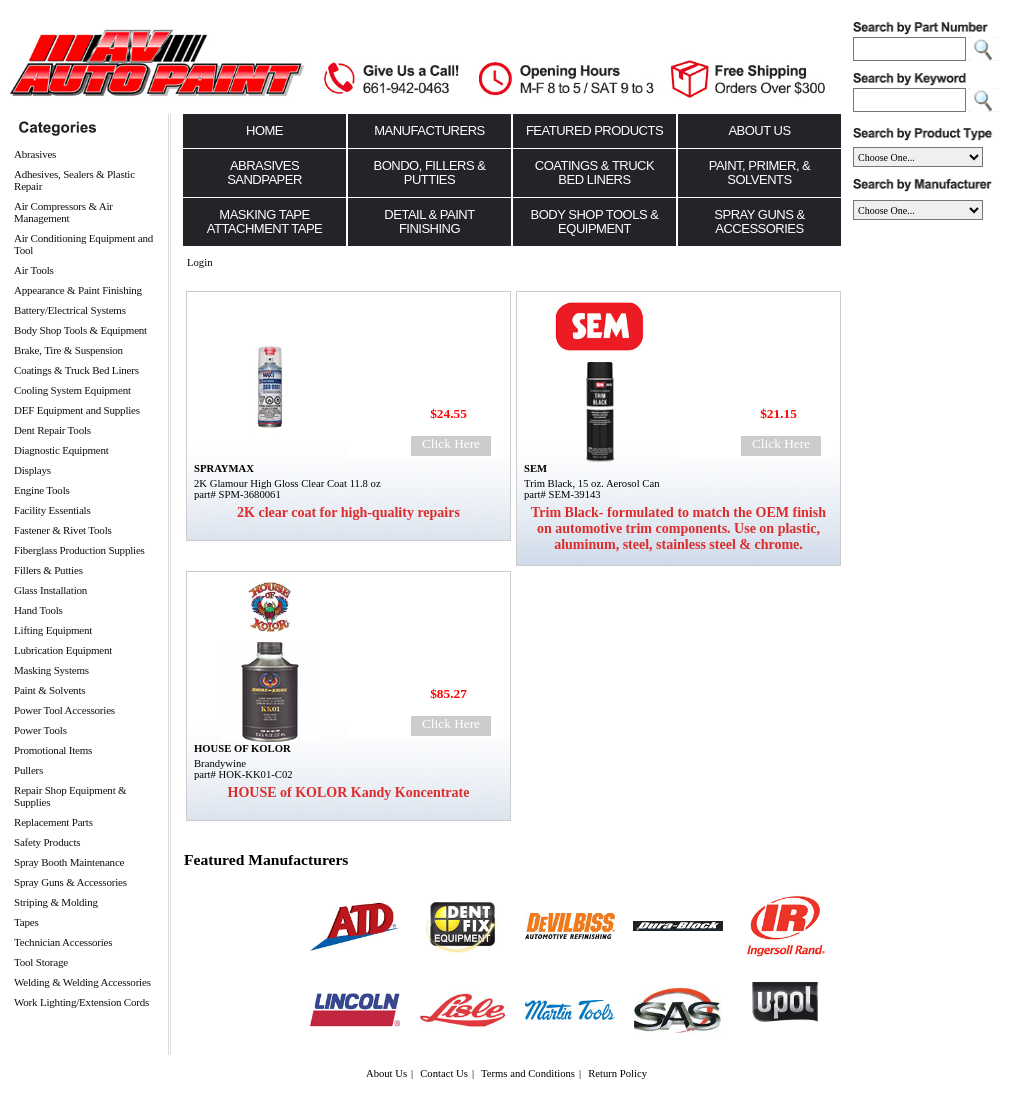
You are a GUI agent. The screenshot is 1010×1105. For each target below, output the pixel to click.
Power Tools (40, 730)
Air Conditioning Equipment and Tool (83, 244)
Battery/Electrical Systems (70, 310)
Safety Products (47, 842)
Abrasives (35, 154)
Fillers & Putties (48, 570)
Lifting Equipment (53, 630)
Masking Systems (51, 670)
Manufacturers (429, 130)
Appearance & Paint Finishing (78, 290)
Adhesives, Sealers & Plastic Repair (74, 180)
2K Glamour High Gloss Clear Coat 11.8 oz (287, 483)
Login (199, 262)
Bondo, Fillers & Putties (430, 172)
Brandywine (220, 763)
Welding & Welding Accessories (82, 982)
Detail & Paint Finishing (429, 221)
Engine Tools (42, 490)
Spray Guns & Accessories (70, 882)
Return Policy (617, 1073)
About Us (759, 130)
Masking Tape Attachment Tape (265, 221)
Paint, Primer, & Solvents (760, 172)
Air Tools (34, 270)
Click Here (451, 443)
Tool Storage (41, 962)
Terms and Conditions (528, 1073)
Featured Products (594, 130)
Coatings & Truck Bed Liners (76, 370)
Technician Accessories (63, 942)
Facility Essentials (52, 510)
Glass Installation (50, 590)
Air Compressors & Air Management (63, 212)
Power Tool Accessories (64, 710)
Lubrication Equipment (63, 650)
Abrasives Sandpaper (264, 172)
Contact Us (444, 1073)
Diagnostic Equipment (61, 450)
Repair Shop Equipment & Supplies (70, 796)
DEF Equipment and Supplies (77, 410)
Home (264, 130)
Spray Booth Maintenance (69, 862)
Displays (32, 470)
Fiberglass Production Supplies (79, 550)
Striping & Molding (56, 902)
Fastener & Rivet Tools (63, 530)
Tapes (26, 922)
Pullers (28, 770)
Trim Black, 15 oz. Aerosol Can (591, 483)
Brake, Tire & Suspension (68, 350)
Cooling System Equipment (72, 390)
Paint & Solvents (49, 690)
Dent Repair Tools (52, 430)
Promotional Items (53, 750)
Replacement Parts (53, 822)
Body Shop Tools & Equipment (80, 330)
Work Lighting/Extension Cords (81, 1002)
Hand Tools (38, 610)
